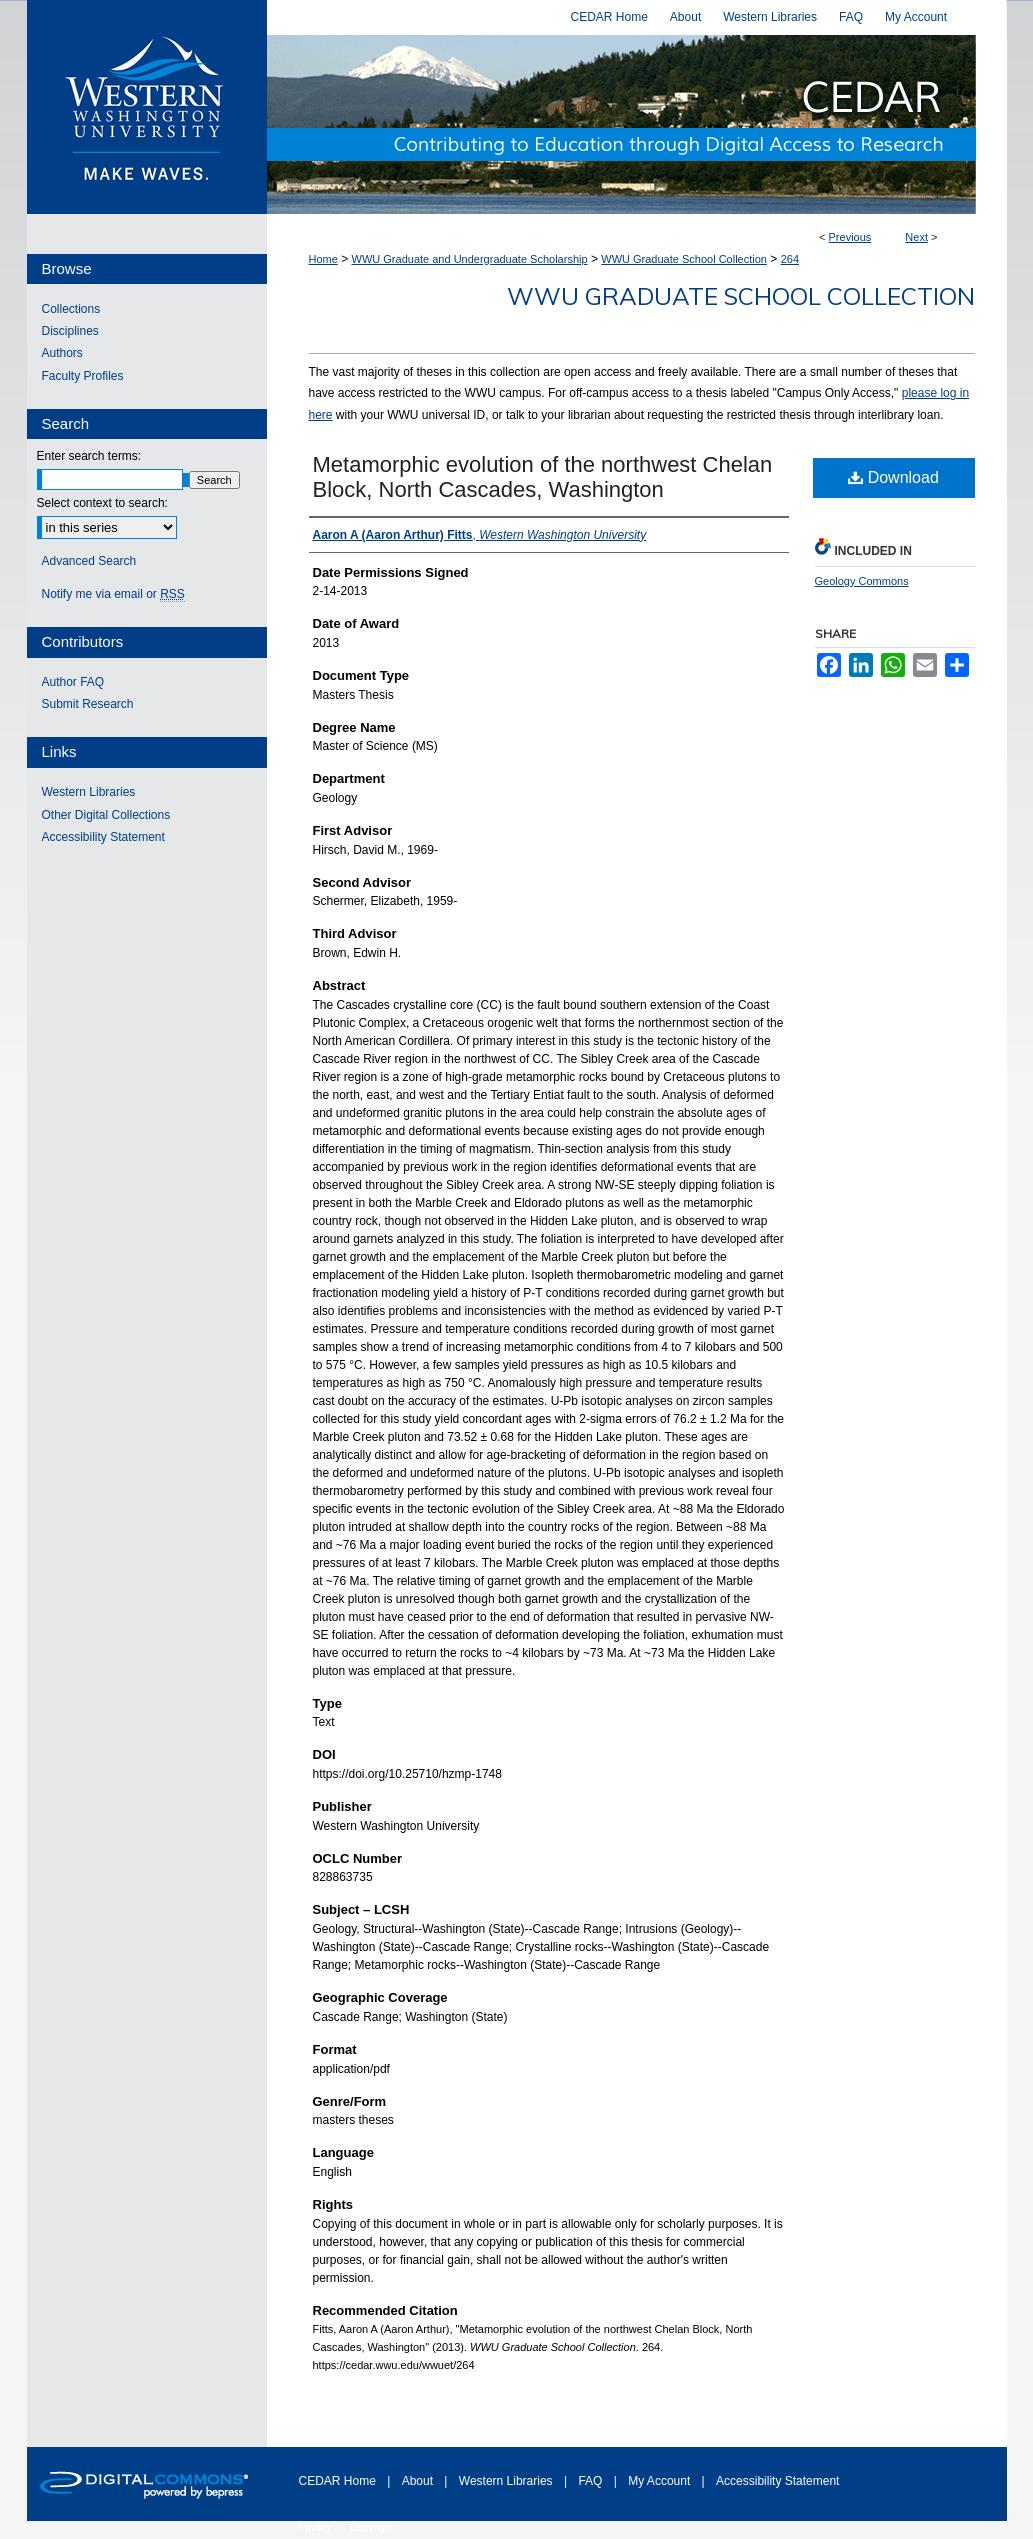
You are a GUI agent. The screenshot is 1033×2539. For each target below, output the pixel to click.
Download (893, 477)
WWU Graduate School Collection (684, 259)
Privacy (317, 2527)
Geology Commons (862, 581)
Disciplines (70, 331)
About (419, 2481)
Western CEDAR (637, 124)
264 (790, 259)
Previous (850, 237)
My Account (660, 2481)
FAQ (591, 2481)
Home (323, 259)
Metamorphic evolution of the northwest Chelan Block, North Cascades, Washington (543, 477)
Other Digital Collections (106, 815)
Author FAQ (73, 682)
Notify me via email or (113, 594)
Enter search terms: (89, 456)
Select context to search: (102, 503)
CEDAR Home (339, 2481)
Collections (71, 309)
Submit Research (88, 704)
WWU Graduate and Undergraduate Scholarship (470, 259)
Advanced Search (89, 561)
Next (916, 237)
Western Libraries (89, 792)
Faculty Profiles (83, 376)
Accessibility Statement (103, 837)
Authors (62, 353)
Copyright (371, 2527)
